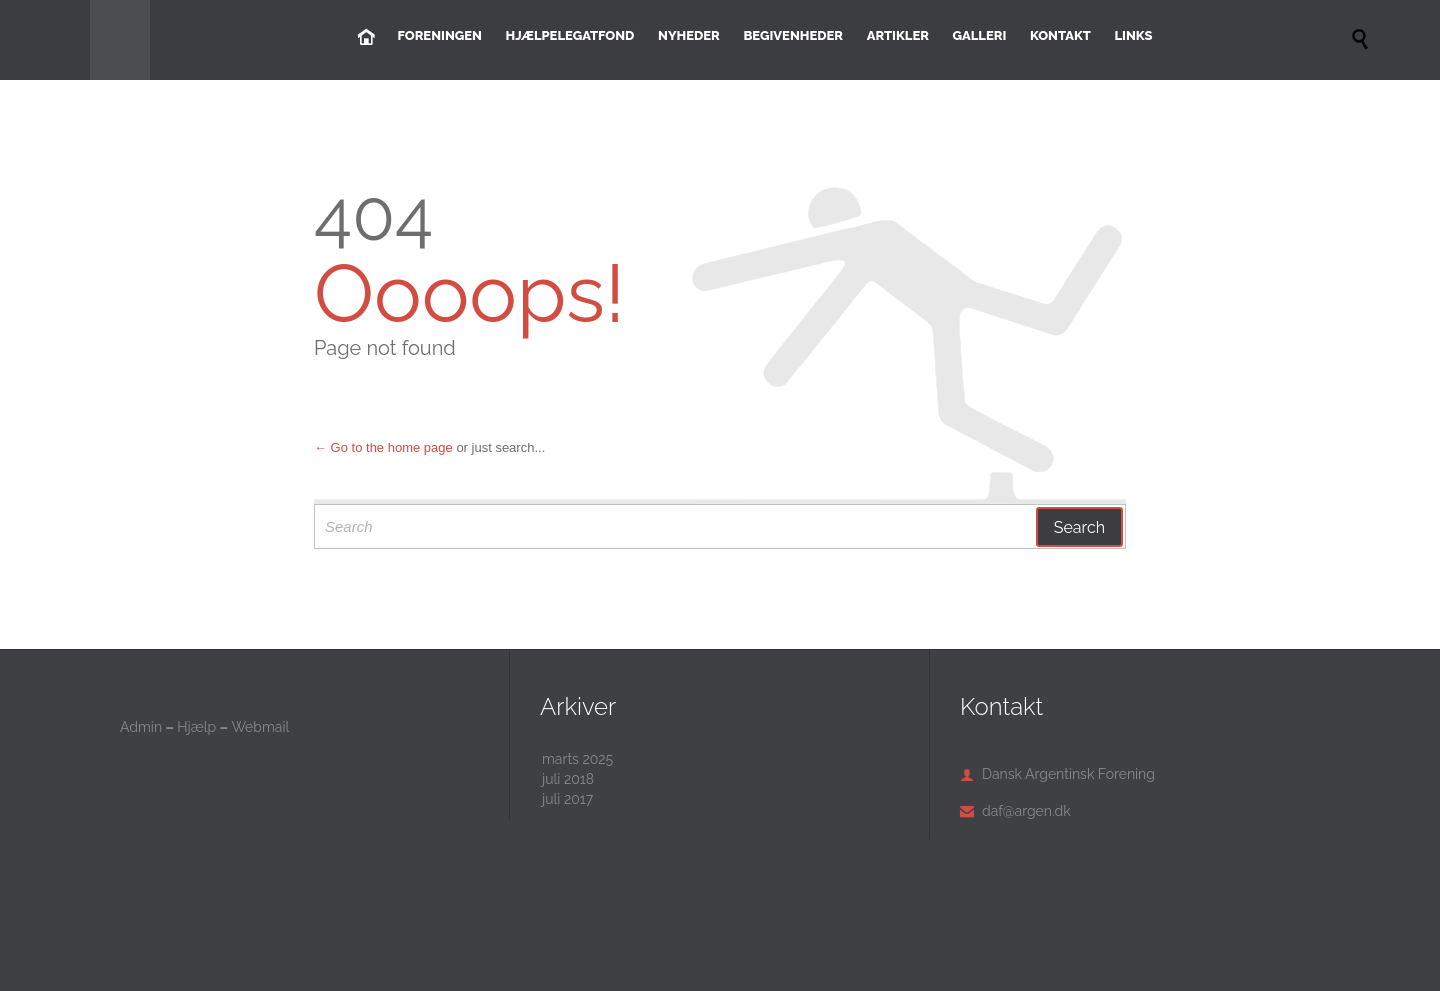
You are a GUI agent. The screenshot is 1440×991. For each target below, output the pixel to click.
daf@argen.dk (1015, 811)
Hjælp (196, 727)
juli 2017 (567, 799)
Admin (141, 727)
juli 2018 (568, 779)
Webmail (260, 727)
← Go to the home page (383, 447)
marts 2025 (577, 759)
